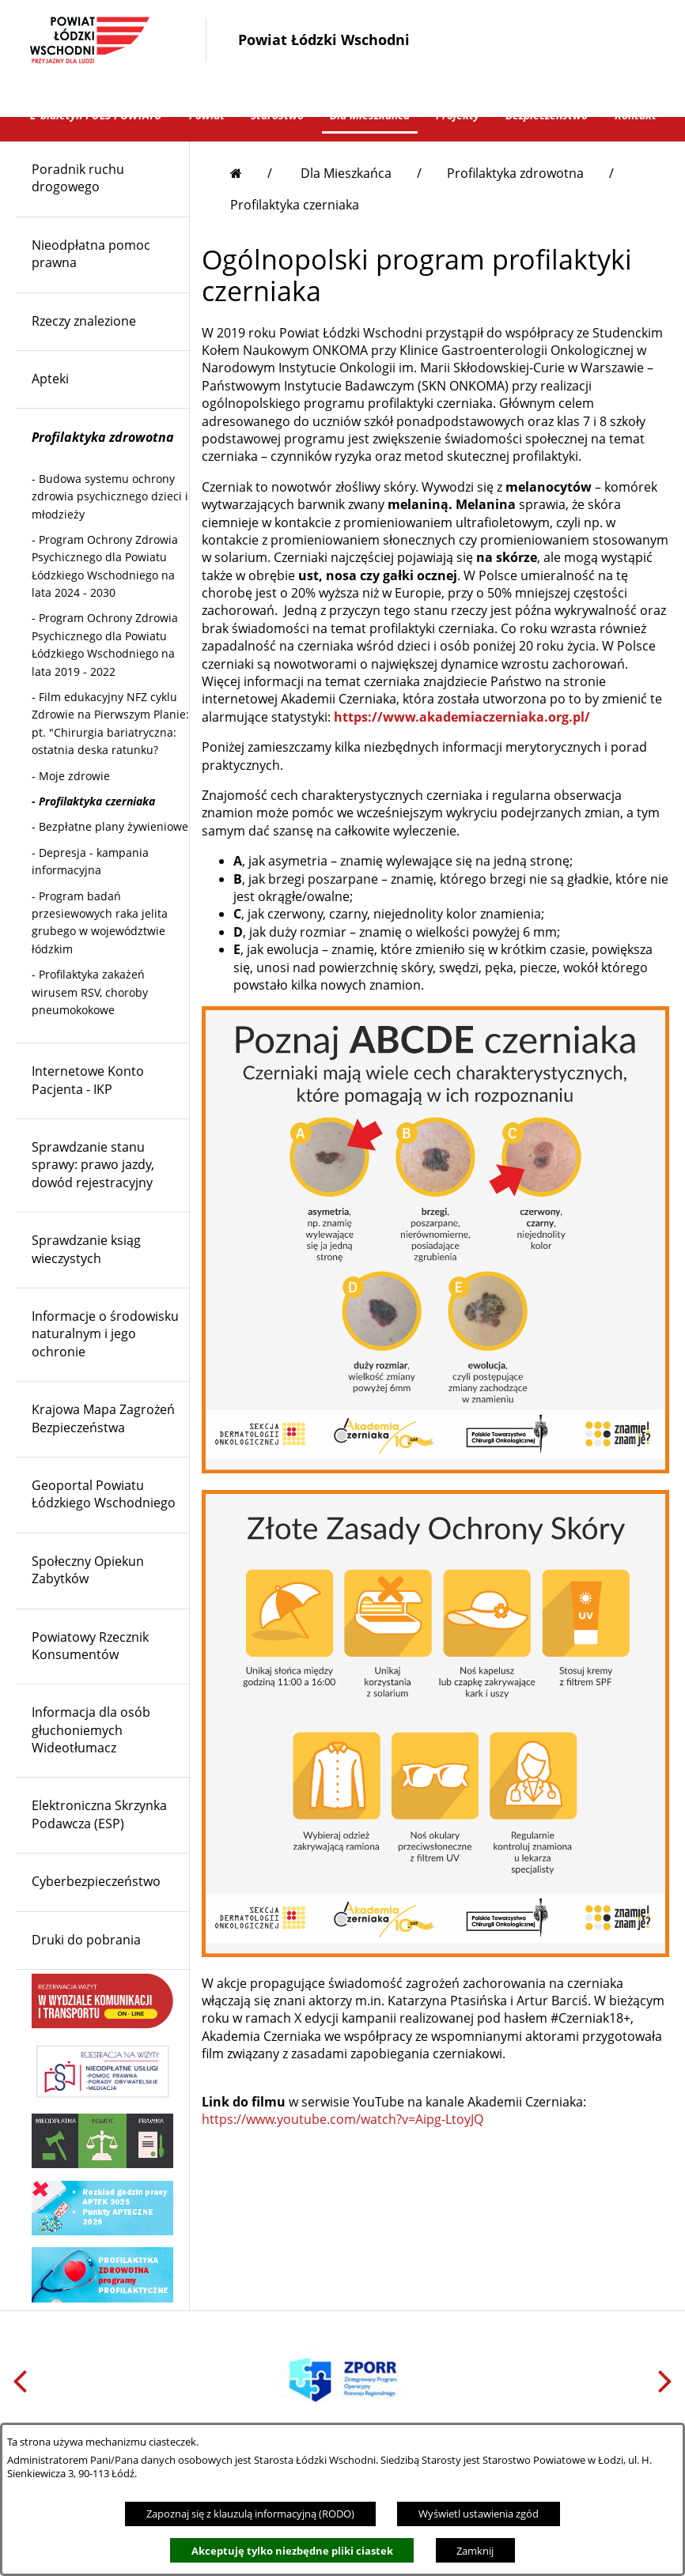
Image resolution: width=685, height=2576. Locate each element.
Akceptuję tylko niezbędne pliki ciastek (292, 2551)
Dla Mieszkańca (346, 198)
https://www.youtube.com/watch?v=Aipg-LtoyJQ (342, 2144)
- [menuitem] (110, 522)
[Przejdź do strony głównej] (251, 198)
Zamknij (475, 2551)
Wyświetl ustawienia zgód (478, 2513)
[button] (466, 86)
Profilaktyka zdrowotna (515, 198)
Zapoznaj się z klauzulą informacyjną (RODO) (250, 2513)
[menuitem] (102, 204)
